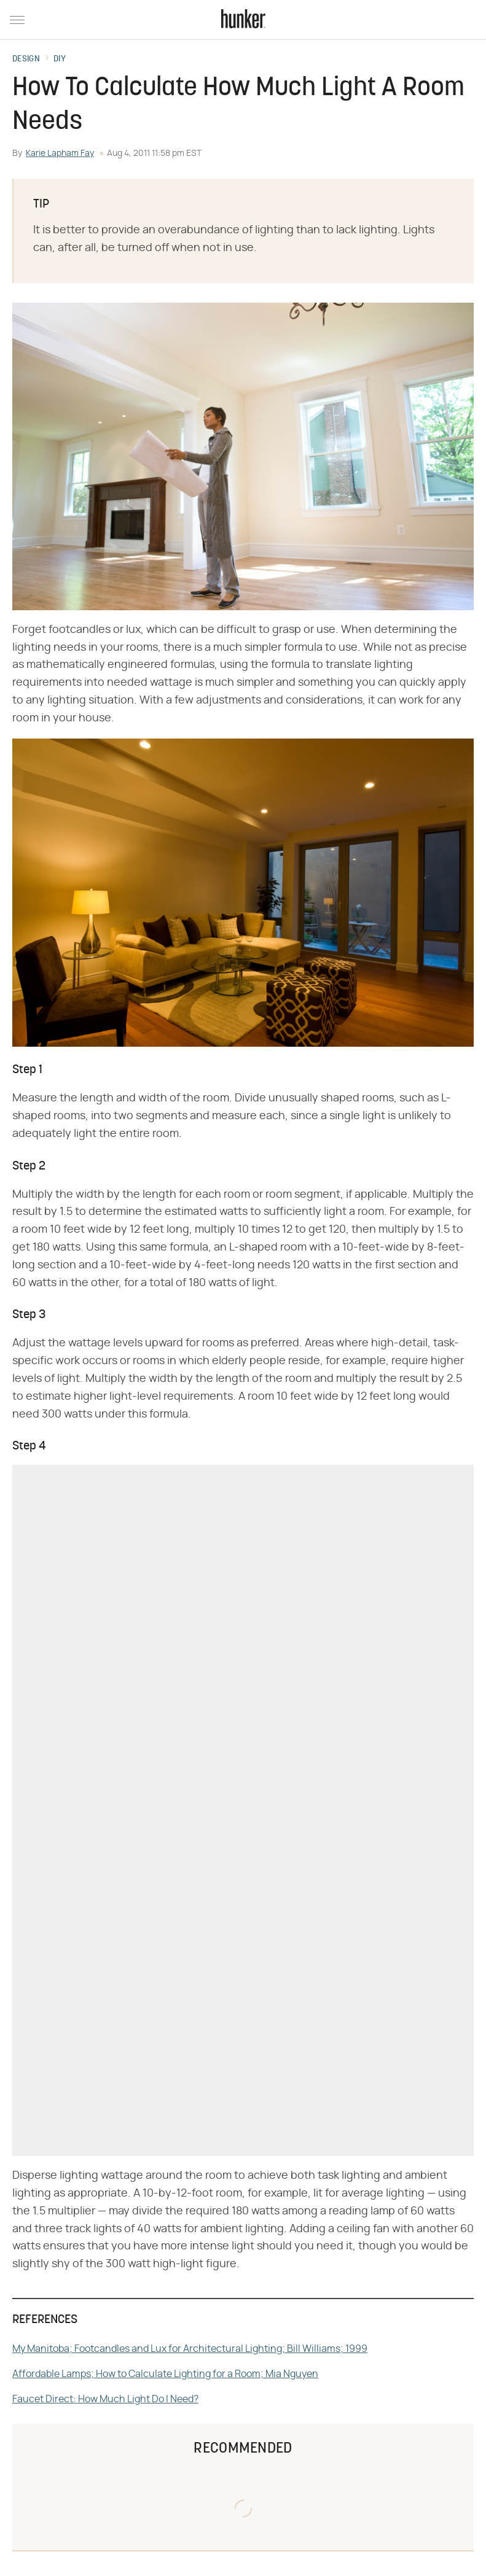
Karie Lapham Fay (60, 153)
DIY (59, 59)
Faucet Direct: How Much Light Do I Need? (105, 2399)
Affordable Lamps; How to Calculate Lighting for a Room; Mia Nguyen (165, 2374)
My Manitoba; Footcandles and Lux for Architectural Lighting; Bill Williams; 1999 (189, 2349)
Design (26, 59)
